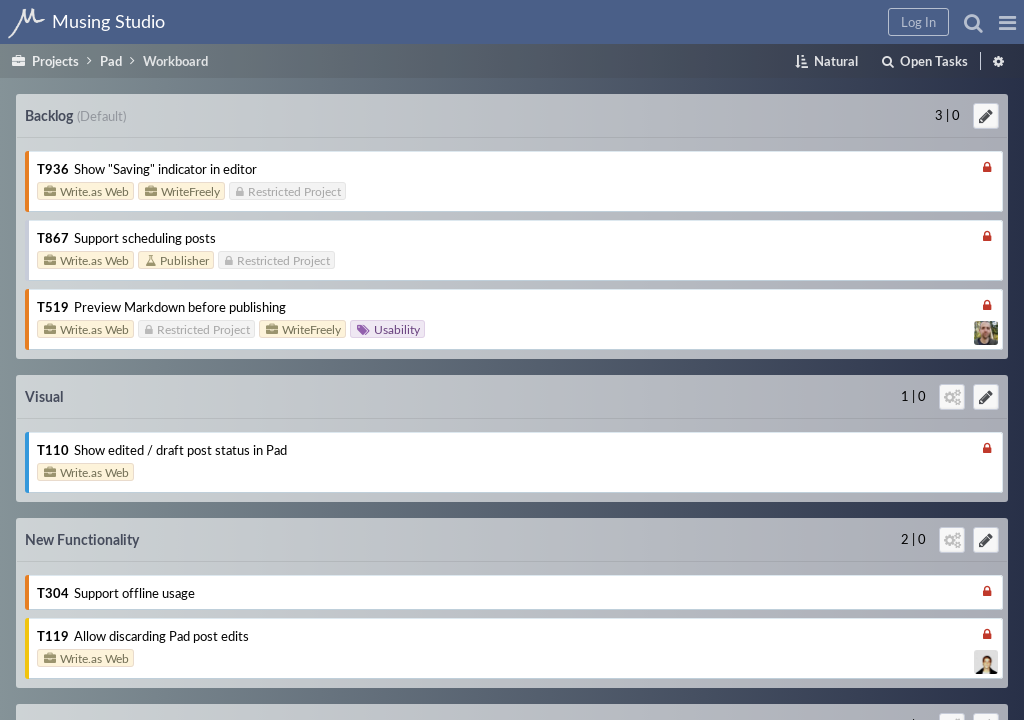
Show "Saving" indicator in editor (377, 165)
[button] (685, 22)
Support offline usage (962, 165)
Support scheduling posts (357, 253)
